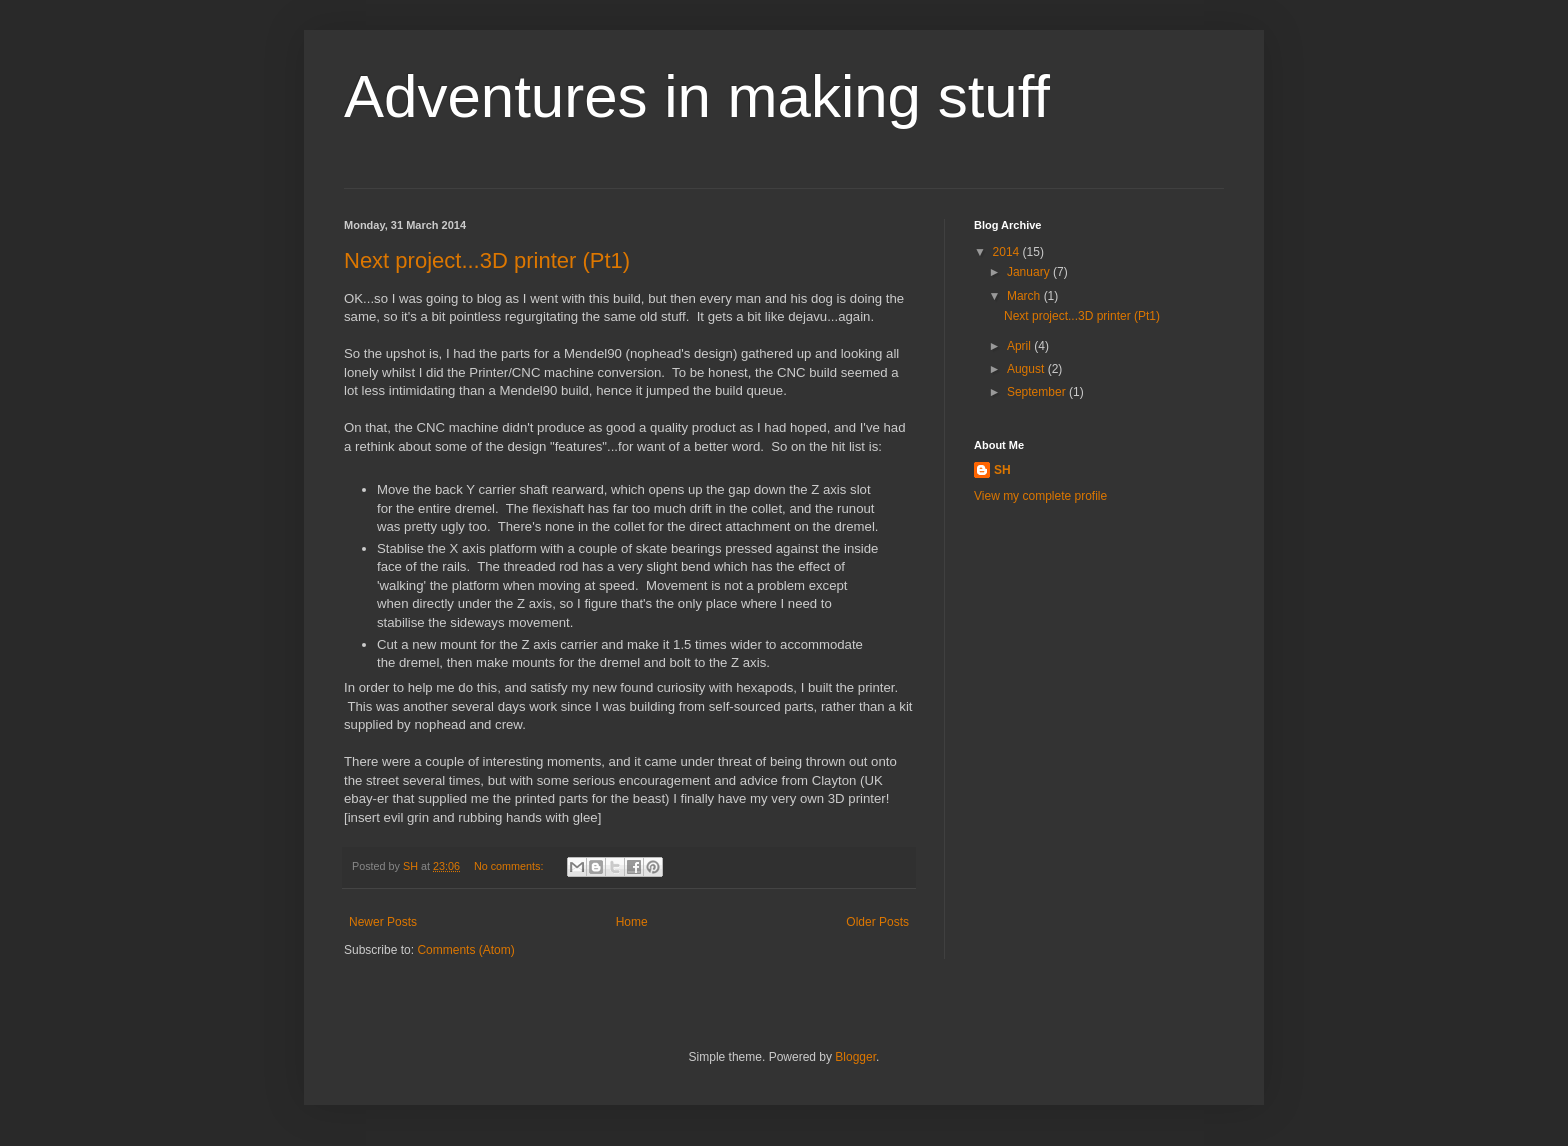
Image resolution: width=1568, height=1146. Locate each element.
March (1025, 296)
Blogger (855, 1057)
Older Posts (877, 922)
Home (632, 922)
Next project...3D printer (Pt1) (487, 260)
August (1027, 369)
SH (1002, 470)
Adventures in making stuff (697, 96)
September (1038, 392)
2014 (1008, 252)
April (1020, 346)
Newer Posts (383, 922)
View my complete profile (1040, 496)
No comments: (510, 866)
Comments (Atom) (465, 950)
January (1030, 272)
